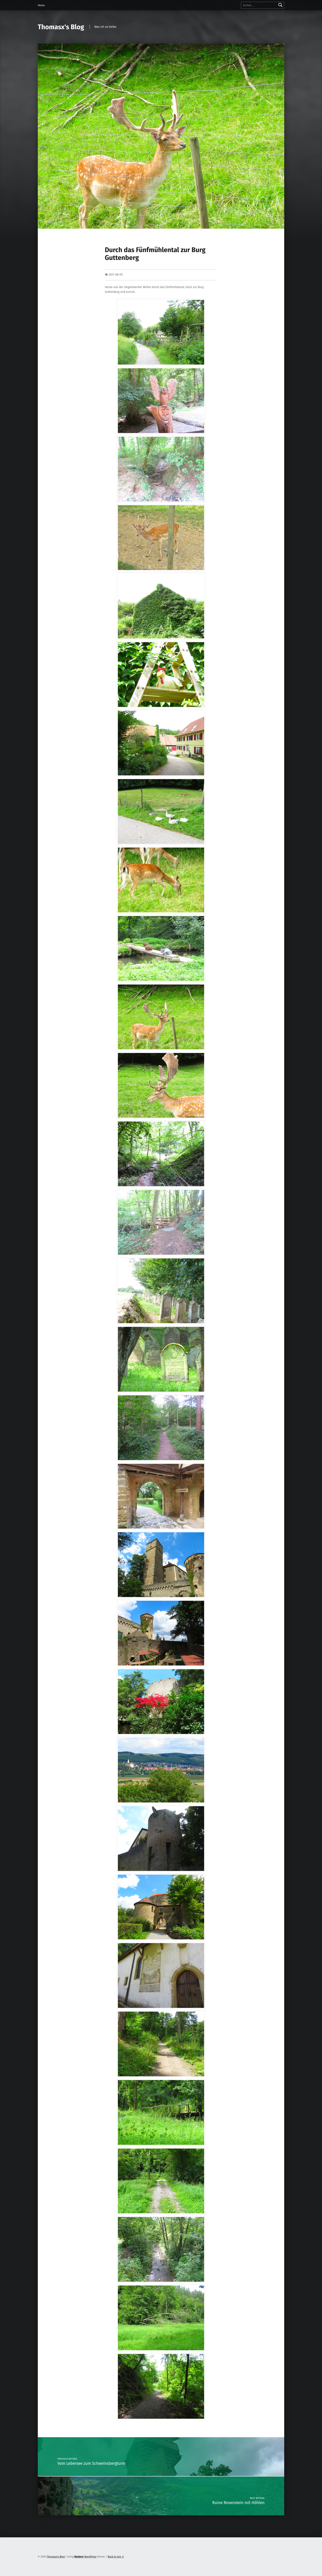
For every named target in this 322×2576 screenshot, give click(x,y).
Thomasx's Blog (61, 27)
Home (41, 5)
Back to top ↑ (116, 2556)
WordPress (90, 2556)
